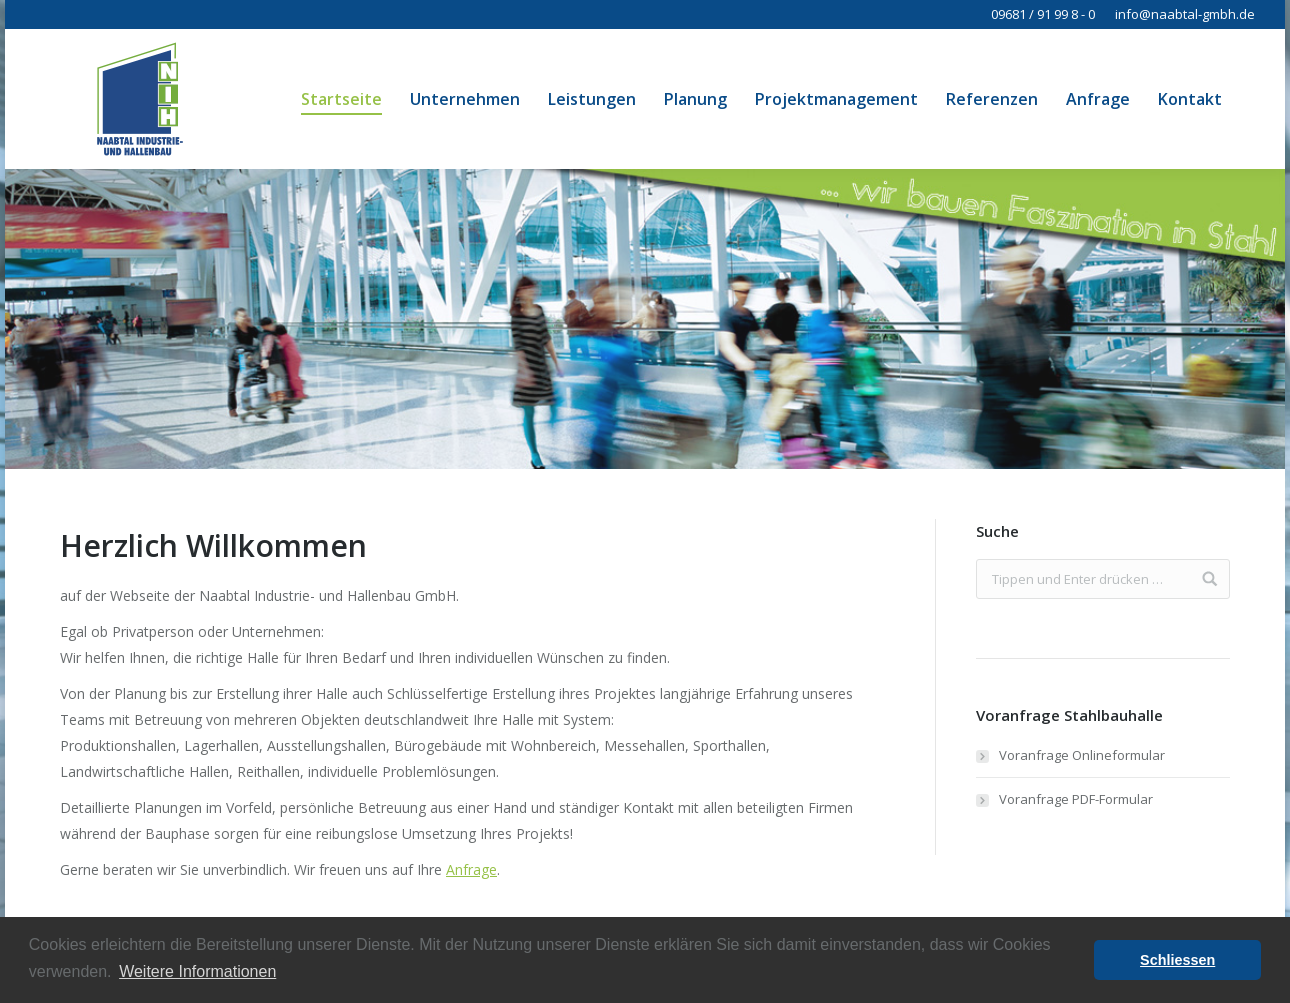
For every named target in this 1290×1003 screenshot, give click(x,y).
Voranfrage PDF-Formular (1076, 799)
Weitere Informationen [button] (197, 971)
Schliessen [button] (1177, 960)
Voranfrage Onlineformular (1082, 755)
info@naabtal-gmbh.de (1185, 14)
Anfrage (471, 869)
